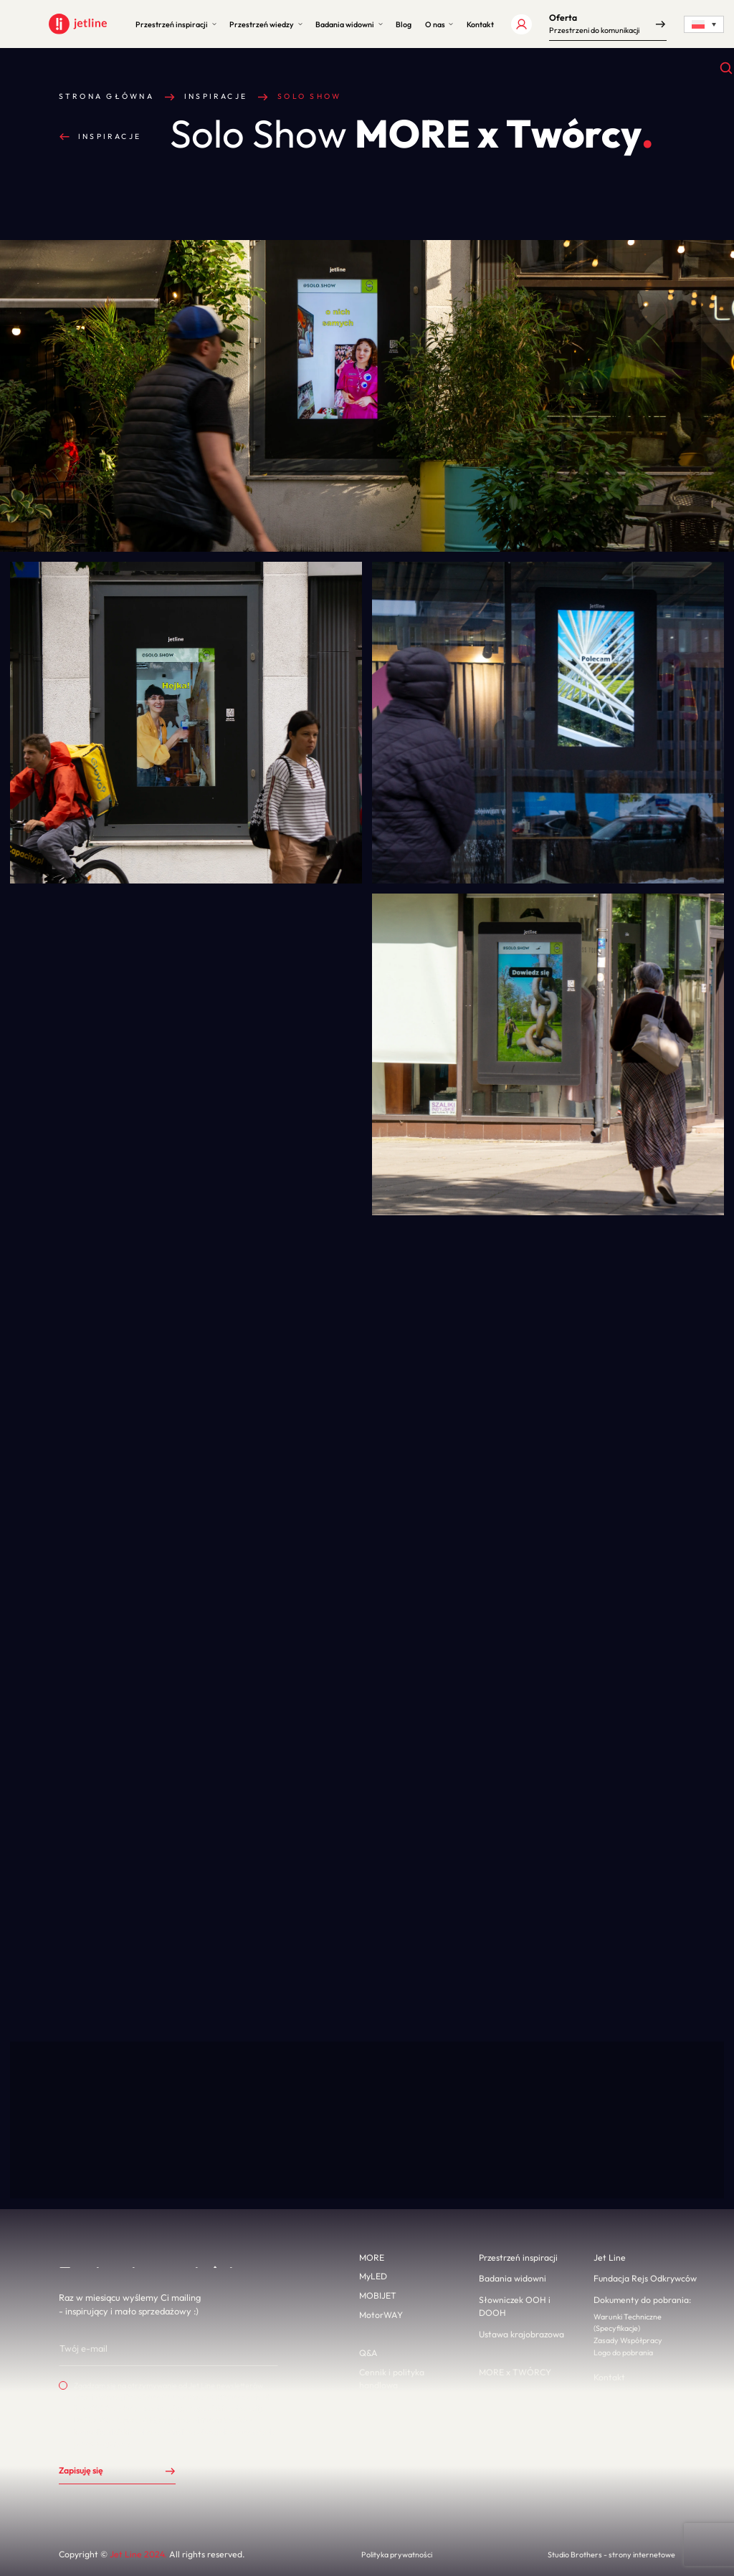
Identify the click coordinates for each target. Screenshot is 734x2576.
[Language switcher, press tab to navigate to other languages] (704, 24)
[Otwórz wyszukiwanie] (726, 68)
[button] (175, 24)
